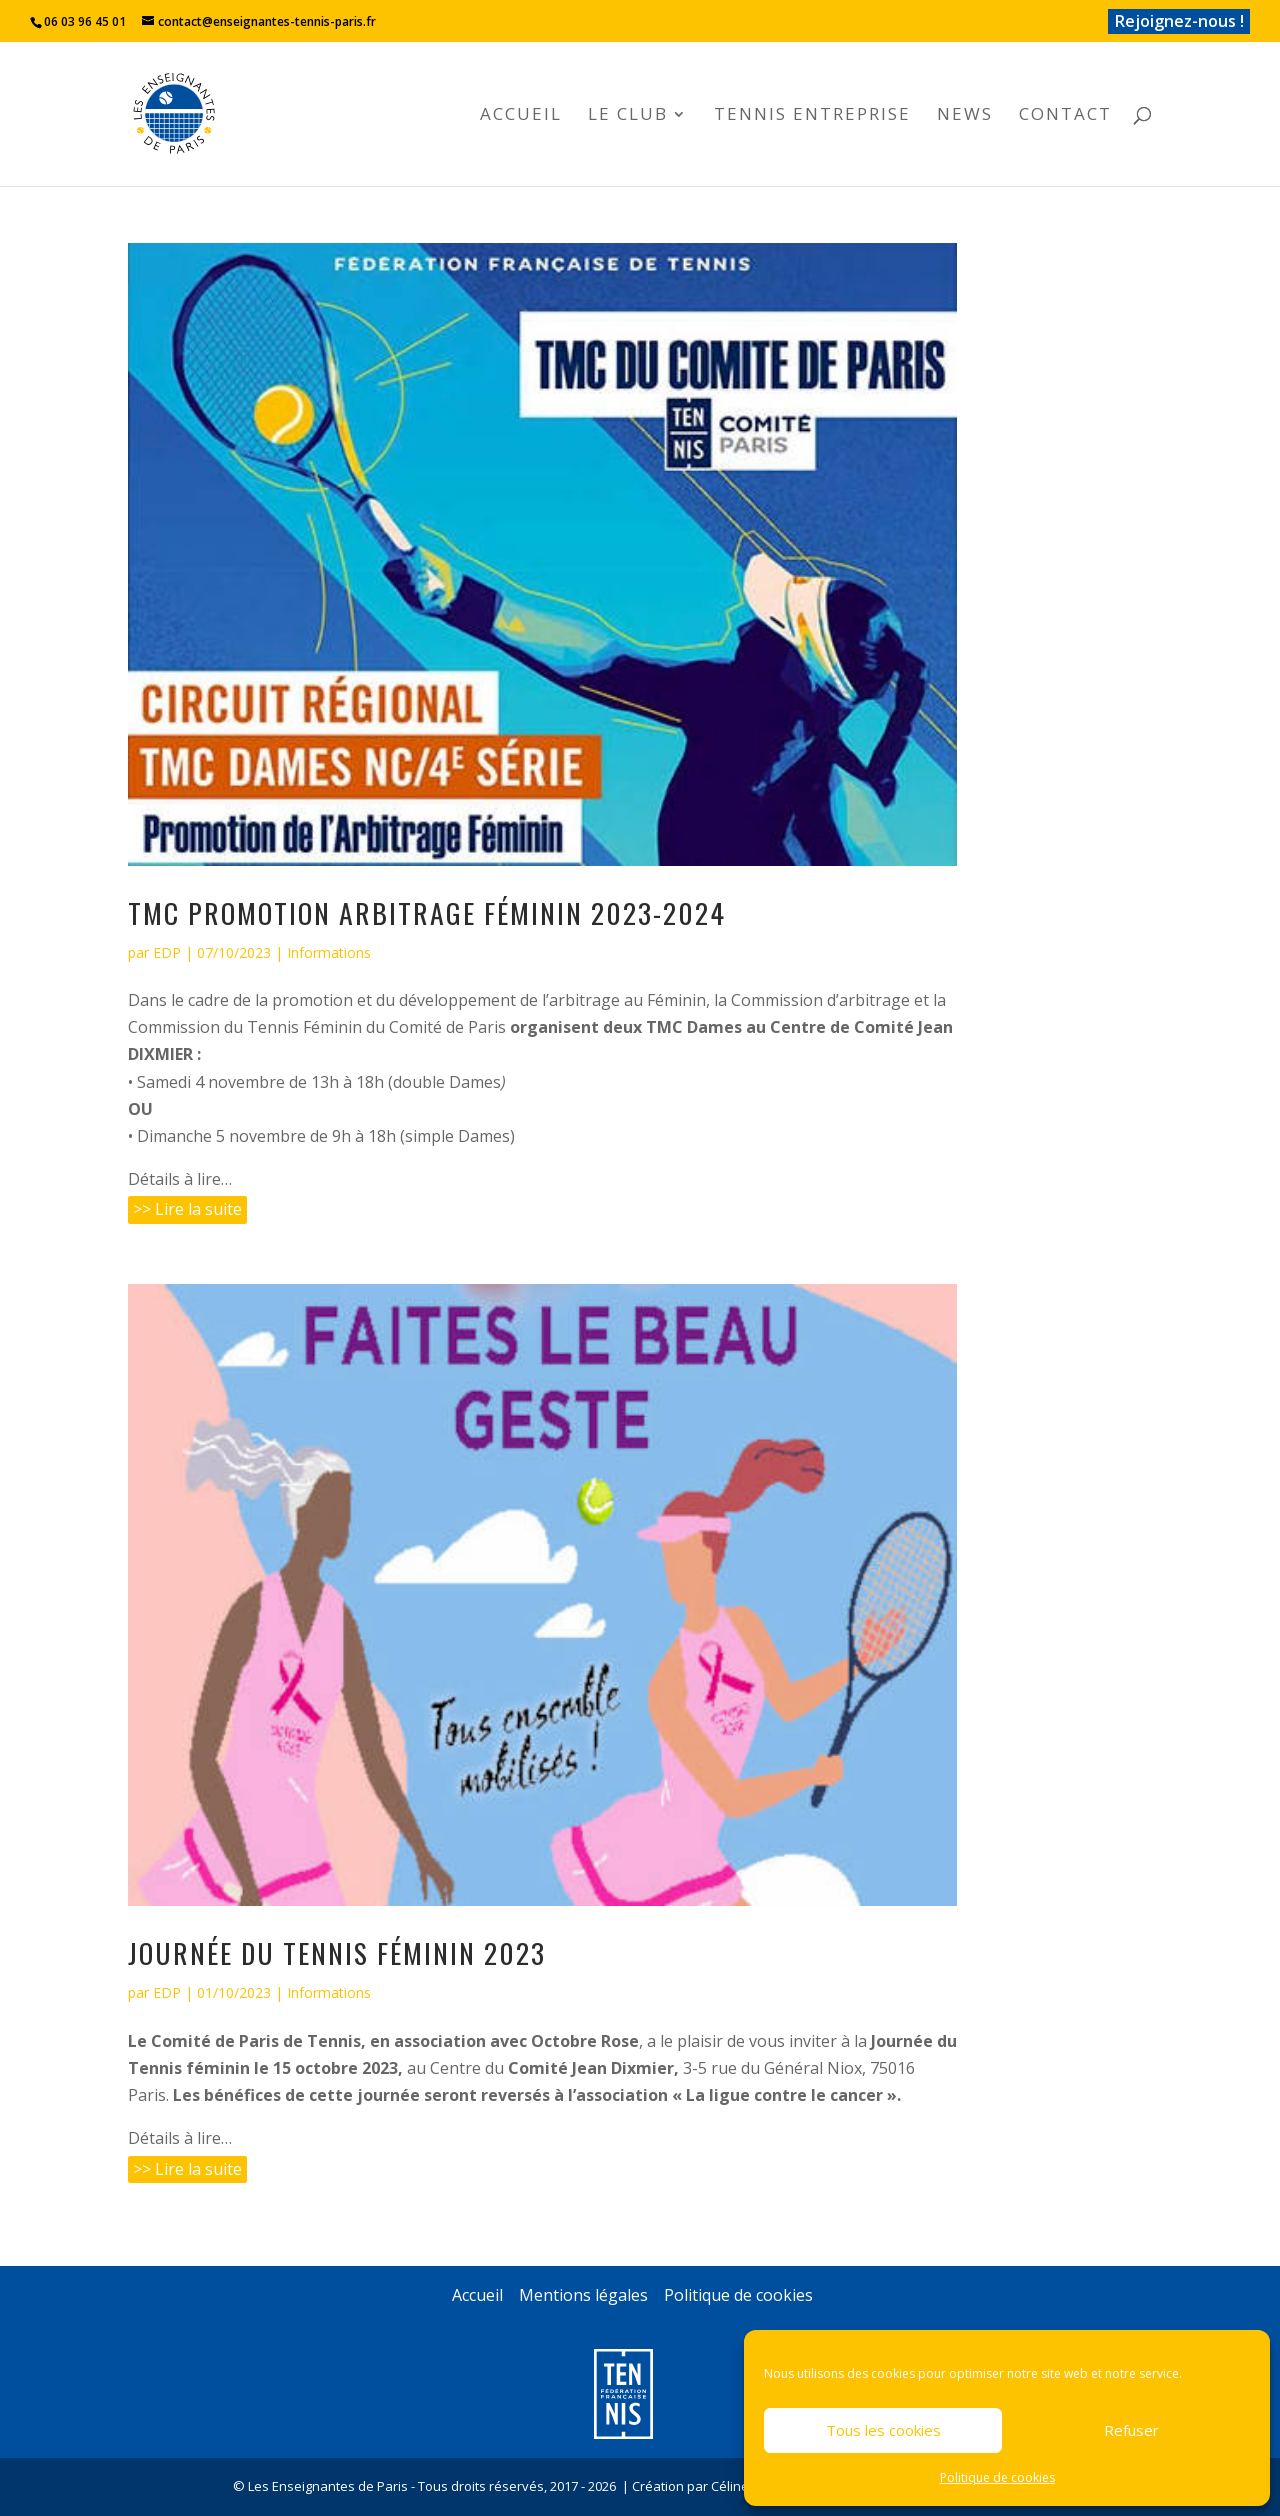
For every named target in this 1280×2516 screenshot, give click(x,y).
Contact (1065, 116)
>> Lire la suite (187, 1209)
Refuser (1131, 2430)
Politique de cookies (997, 2477)
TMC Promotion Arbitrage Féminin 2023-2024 (427, 912)
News (965, 116)
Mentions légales (583, 2295)
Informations (329, 952)
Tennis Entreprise (812, 116)
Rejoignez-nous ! (1179, 21)
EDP (167, 952)
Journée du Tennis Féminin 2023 (337, 1952)
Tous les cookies (883, 2430)
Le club (628, 116)
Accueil (521, 116)
